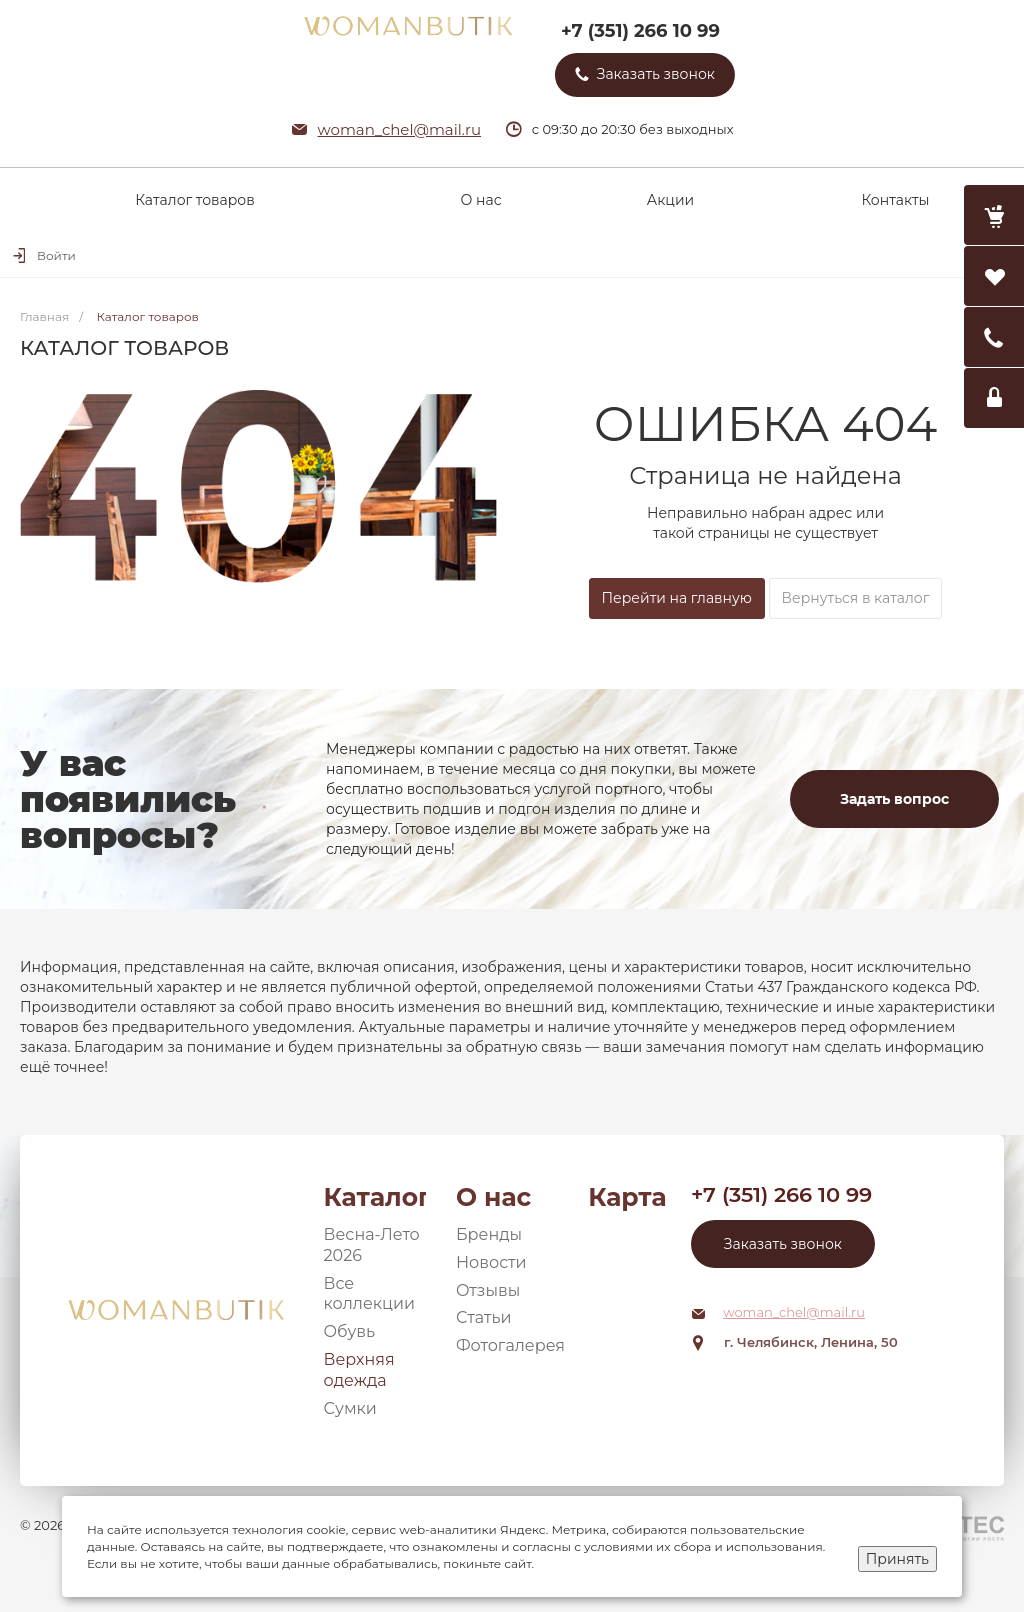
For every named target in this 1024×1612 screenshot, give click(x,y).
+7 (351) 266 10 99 (640, 31)
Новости (491, 1262)
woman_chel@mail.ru (400, 129)
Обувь (350, 1331)
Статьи (484, 1317)
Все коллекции (370, 1294)
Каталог (375, 1197)
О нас (493, 1197)
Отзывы (488, 1290)
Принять (897, 1559)
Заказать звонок (783, 1244)
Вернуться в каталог (856, 598)
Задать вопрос (894, 799)
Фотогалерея (510, 1345)
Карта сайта (627, 1197)
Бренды (489, 1234)
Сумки (350, 1408)
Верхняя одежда (359, 1370)
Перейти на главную (677, 598)
